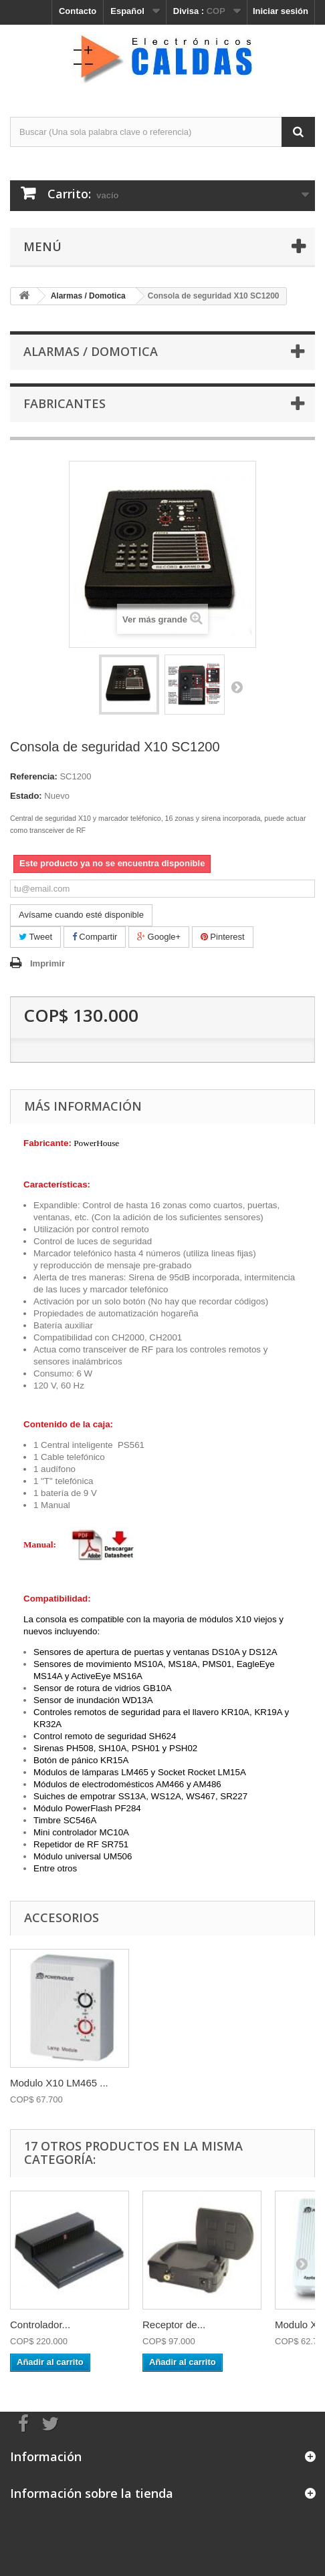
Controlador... (40, 2324)
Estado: (26, 796)
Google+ (159, 937)
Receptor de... (173, 2324)
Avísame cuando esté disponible (81, 915)
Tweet (35, 937)
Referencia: (34, 776)
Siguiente (236, 686)
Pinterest (223, 937)
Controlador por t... (52, 2082)
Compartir (95, 937)
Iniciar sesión (280, 11)
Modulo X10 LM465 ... (191, 2082)
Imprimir (47, 963)
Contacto (77, 11)
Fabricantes (64, 403)
